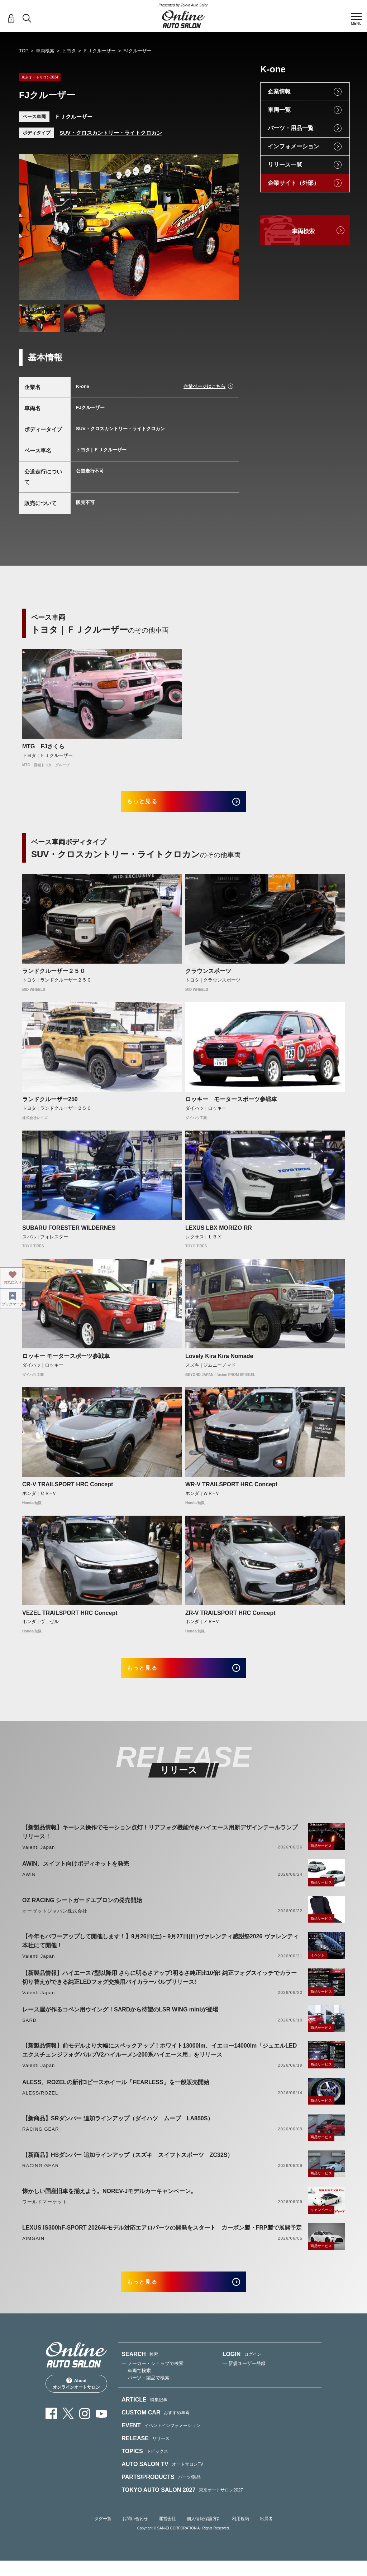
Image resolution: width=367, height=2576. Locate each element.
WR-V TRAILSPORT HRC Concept (231, 1490)
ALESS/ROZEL (40, 2103)
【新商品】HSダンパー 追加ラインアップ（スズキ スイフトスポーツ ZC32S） (127, 2165)
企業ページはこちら (204, 386)
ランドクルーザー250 (50, 1105)
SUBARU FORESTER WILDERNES (68, 1233)
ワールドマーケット (44, 2212)
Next (226, 227)
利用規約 (240, 2534)
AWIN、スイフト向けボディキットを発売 (75, 1874)
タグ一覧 (102, 2534)
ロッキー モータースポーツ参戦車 (231, 1105)
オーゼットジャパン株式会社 (55, 1921)
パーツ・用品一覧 (291, 128)
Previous (31, 227)
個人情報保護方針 (204, 2534)
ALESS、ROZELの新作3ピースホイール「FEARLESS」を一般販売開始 (115, 2093)
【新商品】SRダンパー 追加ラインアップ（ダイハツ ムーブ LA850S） (117, 2129)
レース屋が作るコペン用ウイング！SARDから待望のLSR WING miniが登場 (120, 2020)
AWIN (29, 1884)
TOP (24, 50)
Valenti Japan (38, 1857)
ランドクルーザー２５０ (53, 976)
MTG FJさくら (43, 746)
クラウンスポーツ (208, 976)
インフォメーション (293, 146)
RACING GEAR (40, 2139)
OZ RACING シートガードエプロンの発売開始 (82, 1911)
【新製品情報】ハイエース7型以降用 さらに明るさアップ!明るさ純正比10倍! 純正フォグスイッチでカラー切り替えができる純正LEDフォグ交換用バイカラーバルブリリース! (159, 1987)
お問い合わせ (135, 2534)
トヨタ (69, 50)
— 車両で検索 (136, 2386)
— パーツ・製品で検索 (145, 2393)
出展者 (266, 2534)
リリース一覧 (285, 165)
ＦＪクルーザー (99, 50)
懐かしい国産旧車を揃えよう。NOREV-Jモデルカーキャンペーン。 (109, 2201)
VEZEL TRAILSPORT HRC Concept (70, 1618)
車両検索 (45, 50)
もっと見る (151, 804)
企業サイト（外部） (293, 183)
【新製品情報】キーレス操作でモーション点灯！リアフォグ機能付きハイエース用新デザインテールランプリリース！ (159, 1842)
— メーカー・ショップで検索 (152, 2379)
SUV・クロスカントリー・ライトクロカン (110, 133)
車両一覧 (279, 110)
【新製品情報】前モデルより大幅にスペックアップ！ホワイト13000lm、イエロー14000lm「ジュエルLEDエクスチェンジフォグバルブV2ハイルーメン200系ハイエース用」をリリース (159, 2060)
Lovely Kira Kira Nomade (219, 1361)
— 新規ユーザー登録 (244, 2379)
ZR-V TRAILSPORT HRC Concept (230, 1618)
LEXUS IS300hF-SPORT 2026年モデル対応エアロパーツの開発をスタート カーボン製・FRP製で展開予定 (162, 2238)
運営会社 (167, 2534)
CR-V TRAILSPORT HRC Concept (67, 1490)
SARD (29, 2030)
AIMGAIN (33, 2248)
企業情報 (279, 91)
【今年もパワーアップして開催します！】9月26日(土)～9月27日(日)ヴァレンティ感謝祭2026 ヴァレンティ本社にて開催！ (160, 1951)
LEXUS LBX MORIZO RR (218, 1233)
